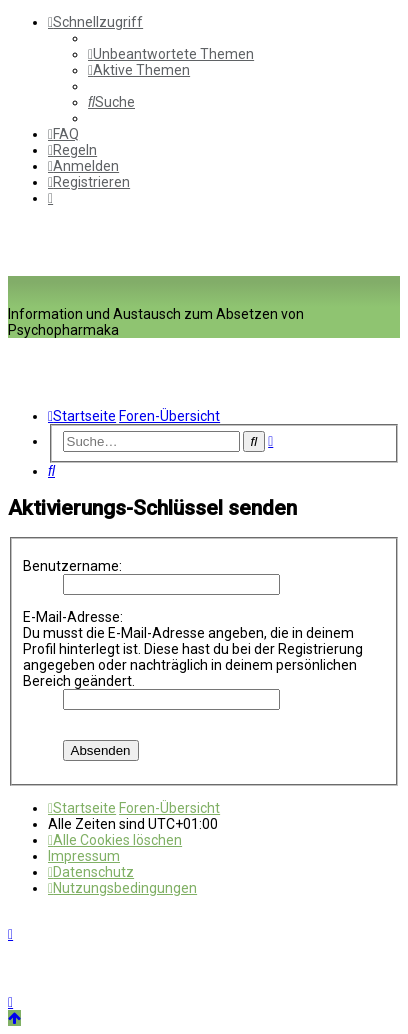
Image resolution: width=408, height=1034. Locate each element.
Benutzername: (72, 566)
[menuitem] (171, 54)
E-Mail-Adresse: (73, 617)
